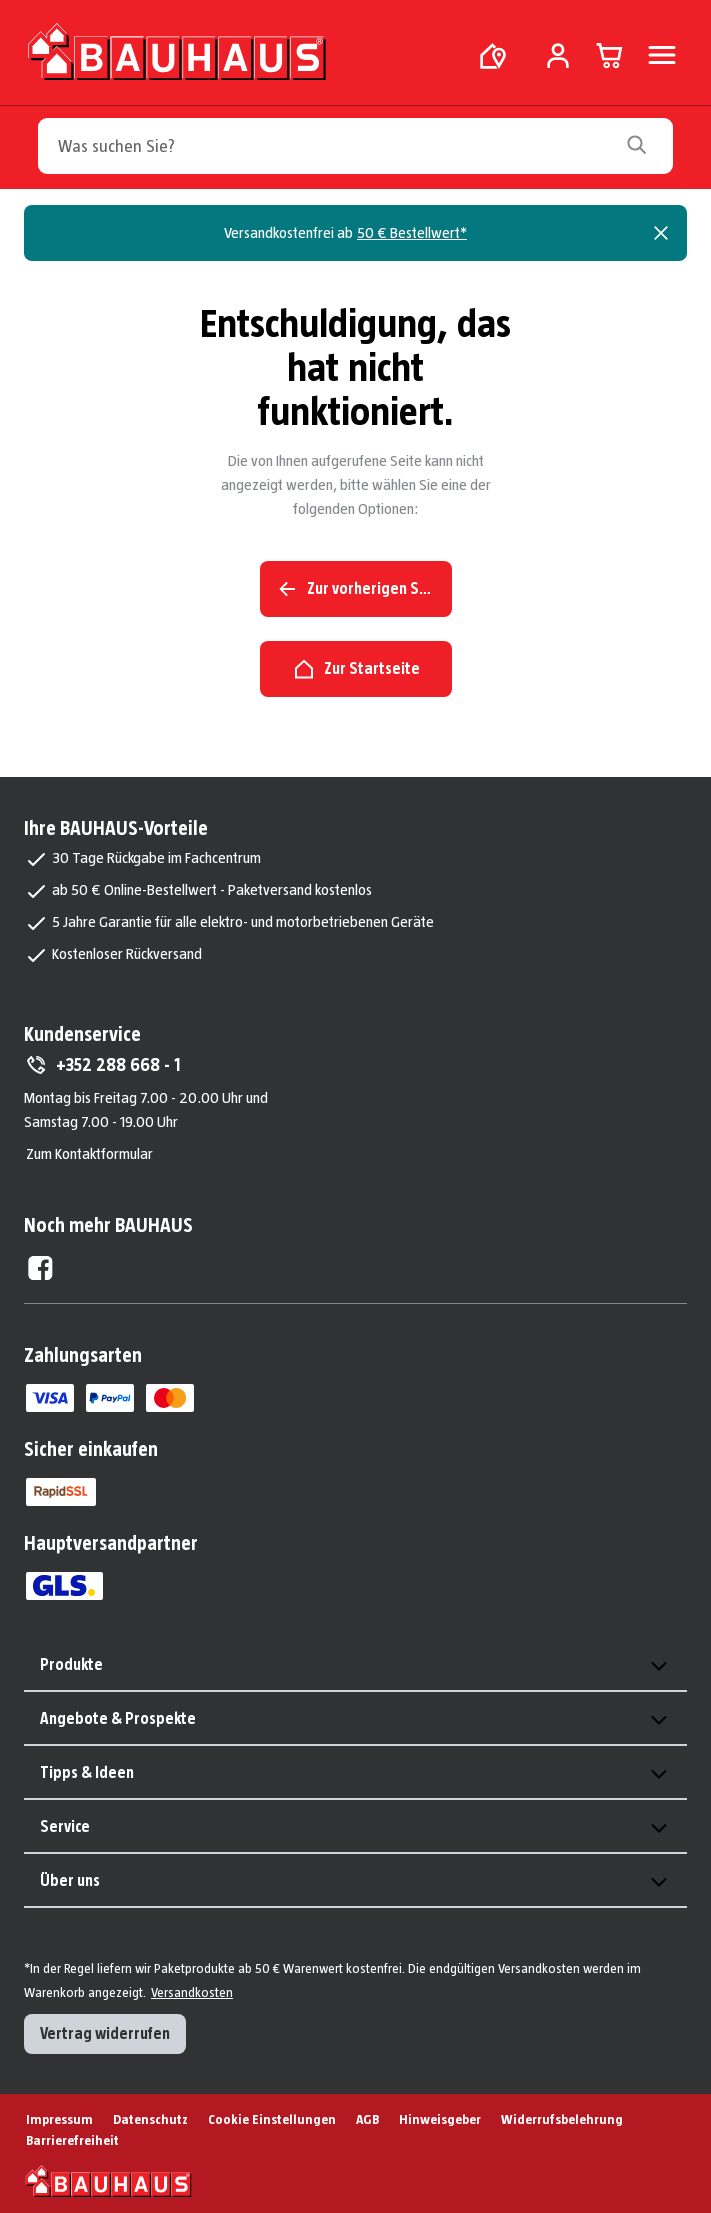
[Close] (661, 233)
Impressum (59, 2119)
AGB (367, 2119)
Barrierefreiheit (72, 2140)
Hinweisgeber (440, 2119)
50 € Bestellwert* (412, 232)
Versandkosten (192, 1992)
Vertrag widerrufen (105, 2033)
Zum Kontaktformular (89, 1153)
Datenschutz (150, 2119)
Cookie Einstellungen (272, 2119)
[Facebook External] (40, 1268)
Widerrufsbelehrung (562, 2119)
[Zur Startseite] (179, 50)
